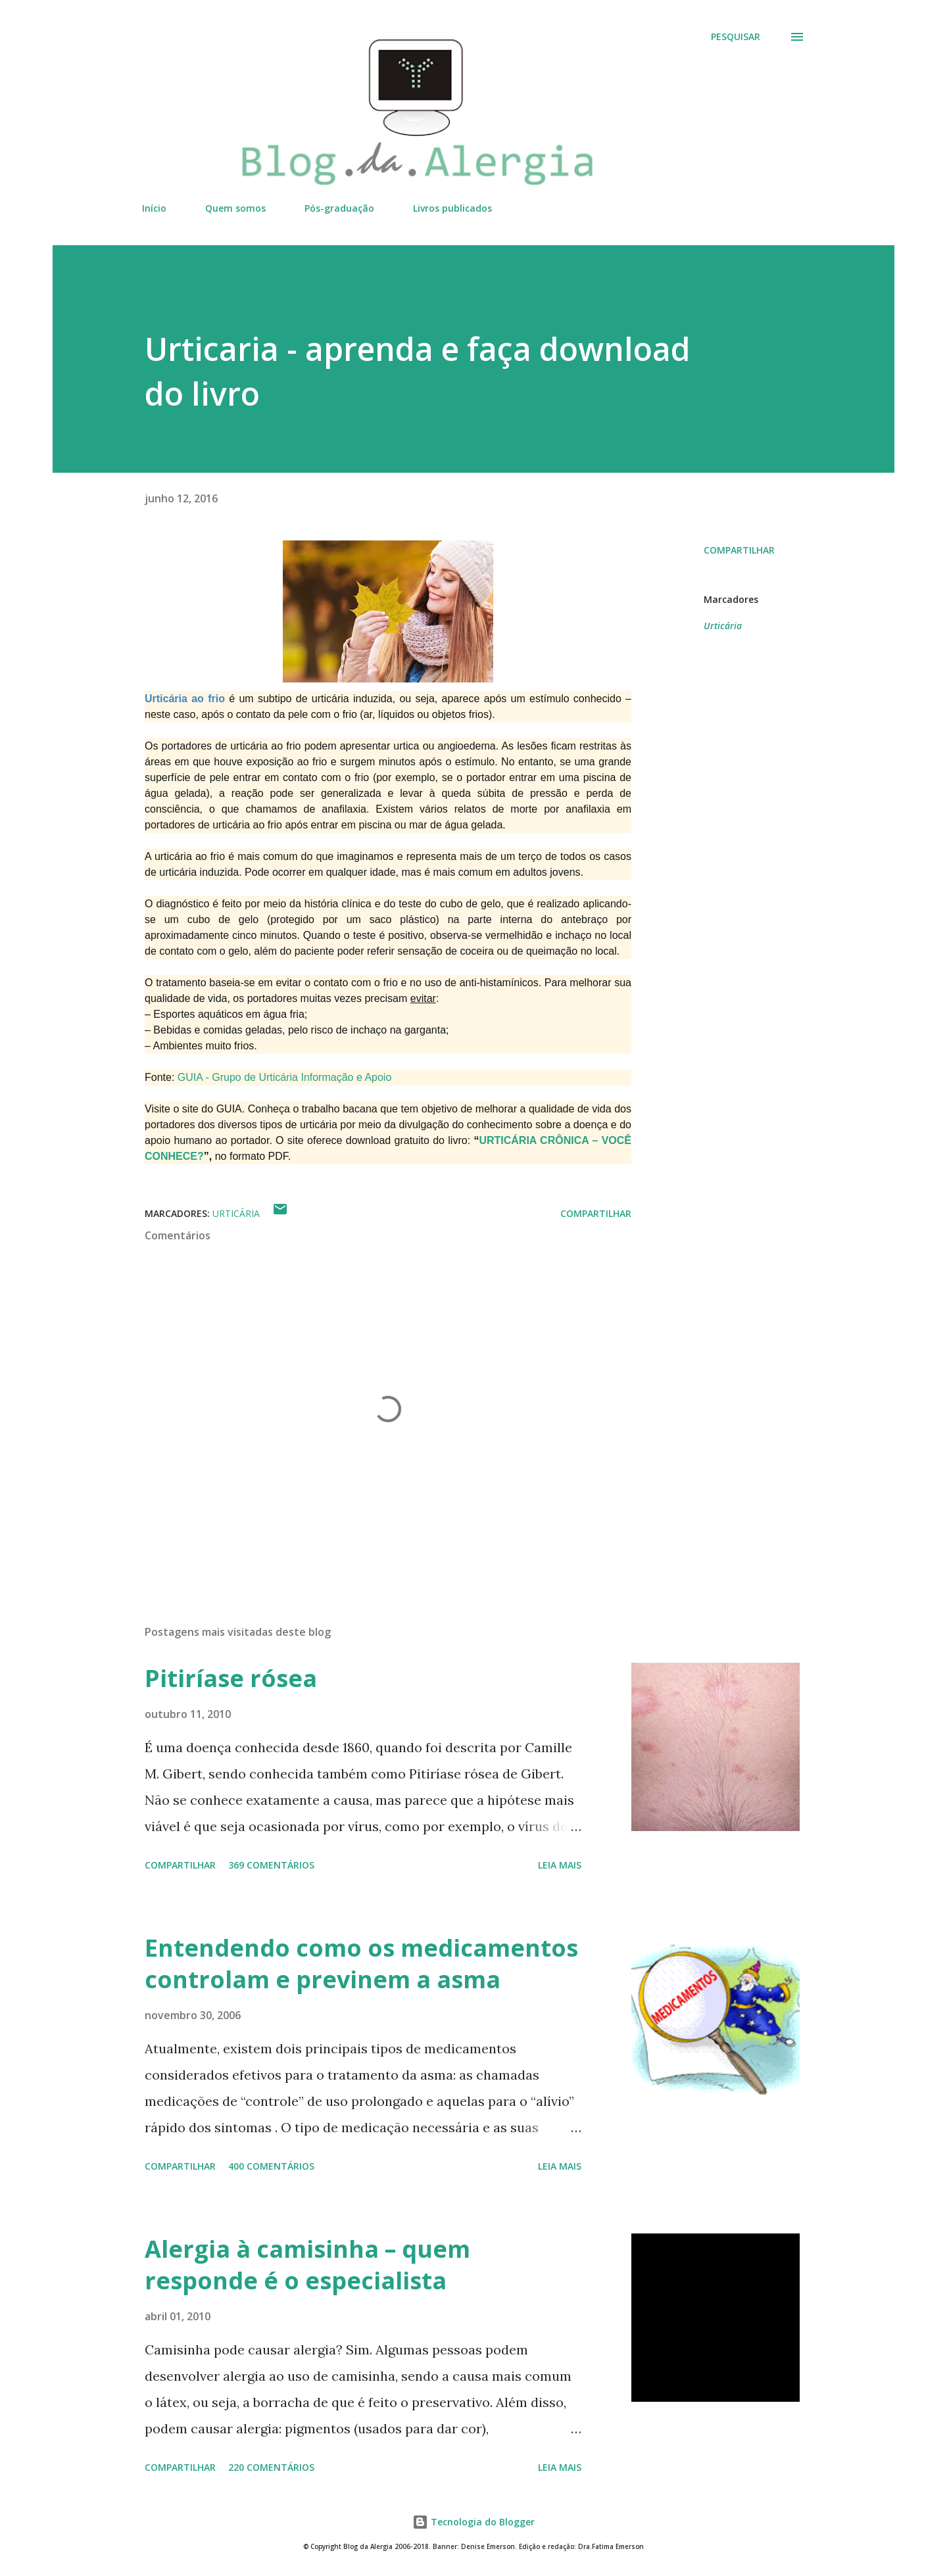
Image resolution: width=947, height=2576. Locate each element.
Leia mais (559, 1865)
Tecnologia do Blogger (473, 2522)
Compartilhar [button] (739, 550)
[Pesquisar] (735, 37)
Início (154, 208)
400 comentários (271, 2166)
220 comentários (271, 2467)
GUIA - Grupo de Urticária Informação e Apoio (284, 1077)
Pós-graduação (339, 208)
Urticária (723, 625)
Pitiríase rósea (231, 1678)
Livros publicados (452, 208)
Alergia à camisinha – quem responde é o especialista (307, 2265)
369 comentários (271, 1865)
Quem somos (235, 208)
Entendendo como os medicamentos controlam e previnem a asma (361, 1963)
